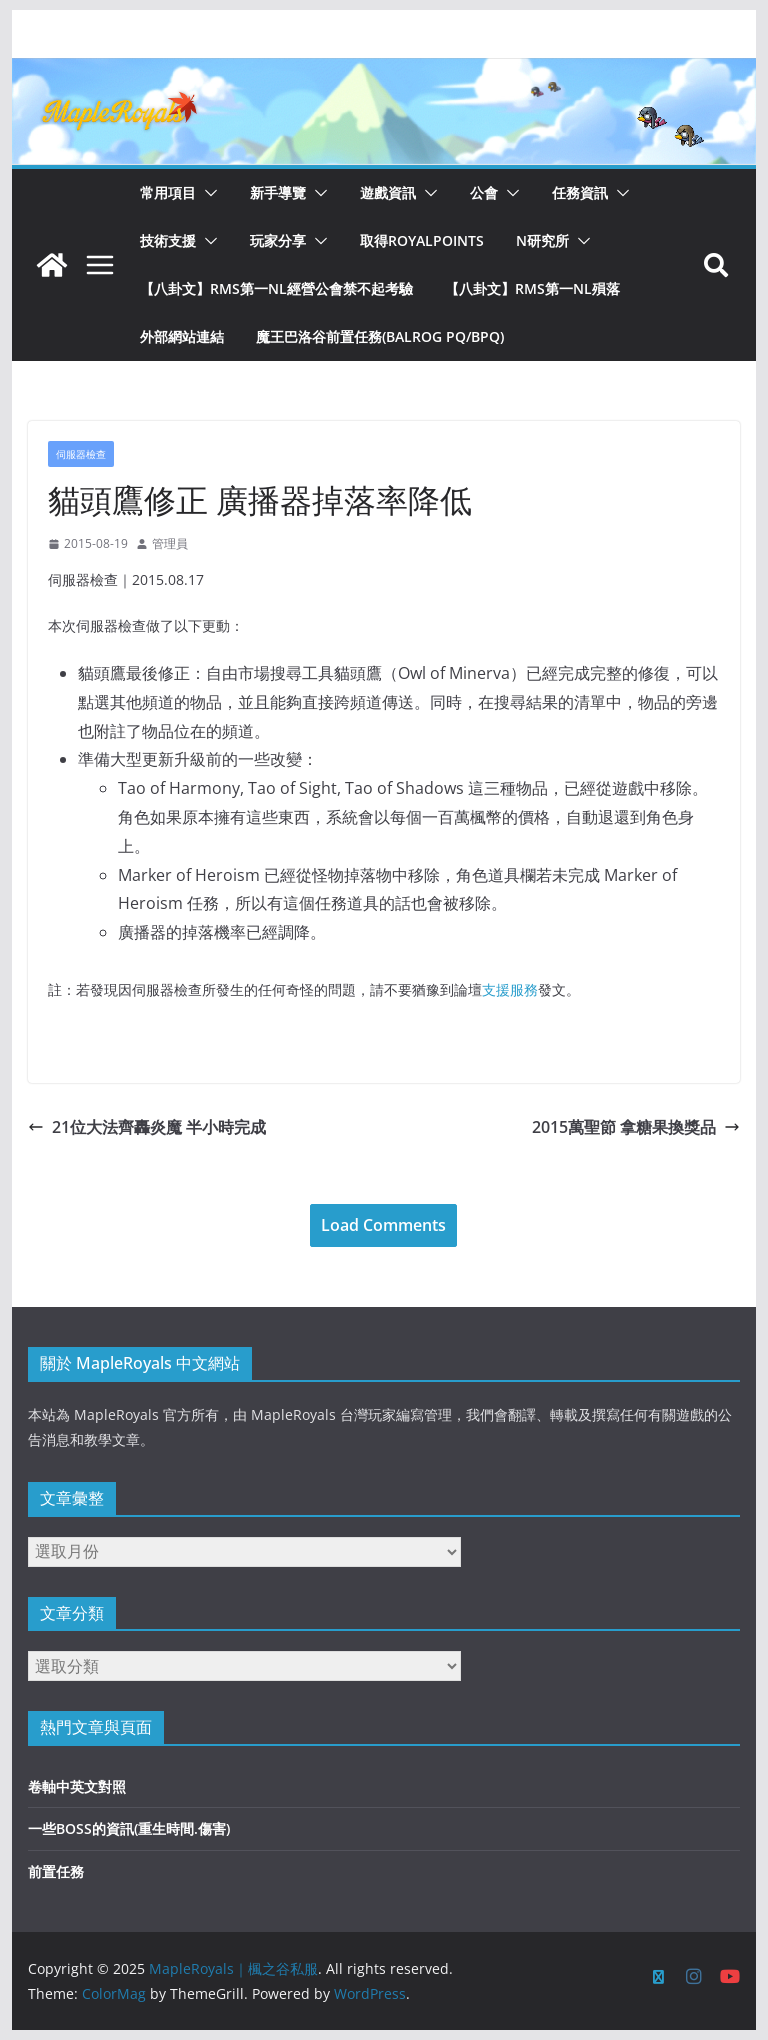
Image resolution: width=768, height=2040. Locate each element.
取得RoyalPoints (422, 240)
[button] (207, 193)
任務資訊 (580, 192)
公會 (484, 192)
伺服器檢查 (81, 454)
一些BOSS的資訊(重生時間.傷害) (129, 1828)
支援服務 (510, 989)
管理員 (170, 543)
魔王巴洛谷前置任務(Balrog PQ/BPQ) (380, 336)
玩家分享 (278, 240)
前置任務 (56, 1871)
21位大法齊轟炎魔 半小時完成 (147, 1127)
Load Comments (383, 1225)
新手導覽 (278, 192)
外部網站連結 (182, 336)
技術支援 (168, 240)
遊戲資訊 (388, 192)
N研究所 (542, 240)
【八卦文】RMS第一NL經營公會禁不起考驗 (276, 288)
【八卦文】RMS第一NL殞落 (532, 288)
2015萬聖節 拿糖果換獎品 (636, 1127)
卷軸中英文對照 (77, 1786)
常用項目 (168, 192)
